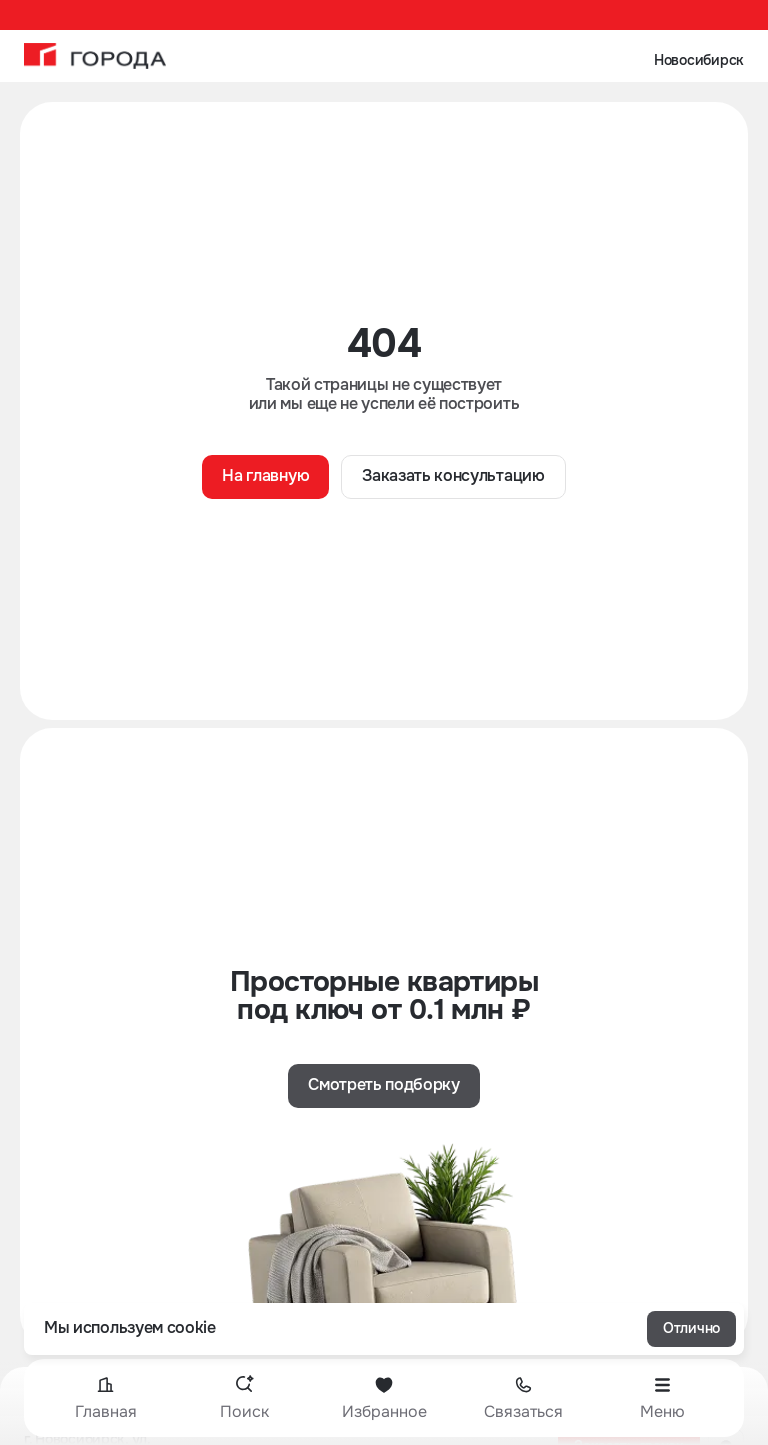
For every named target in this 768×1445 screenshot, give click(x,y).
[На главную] (95, 56)
